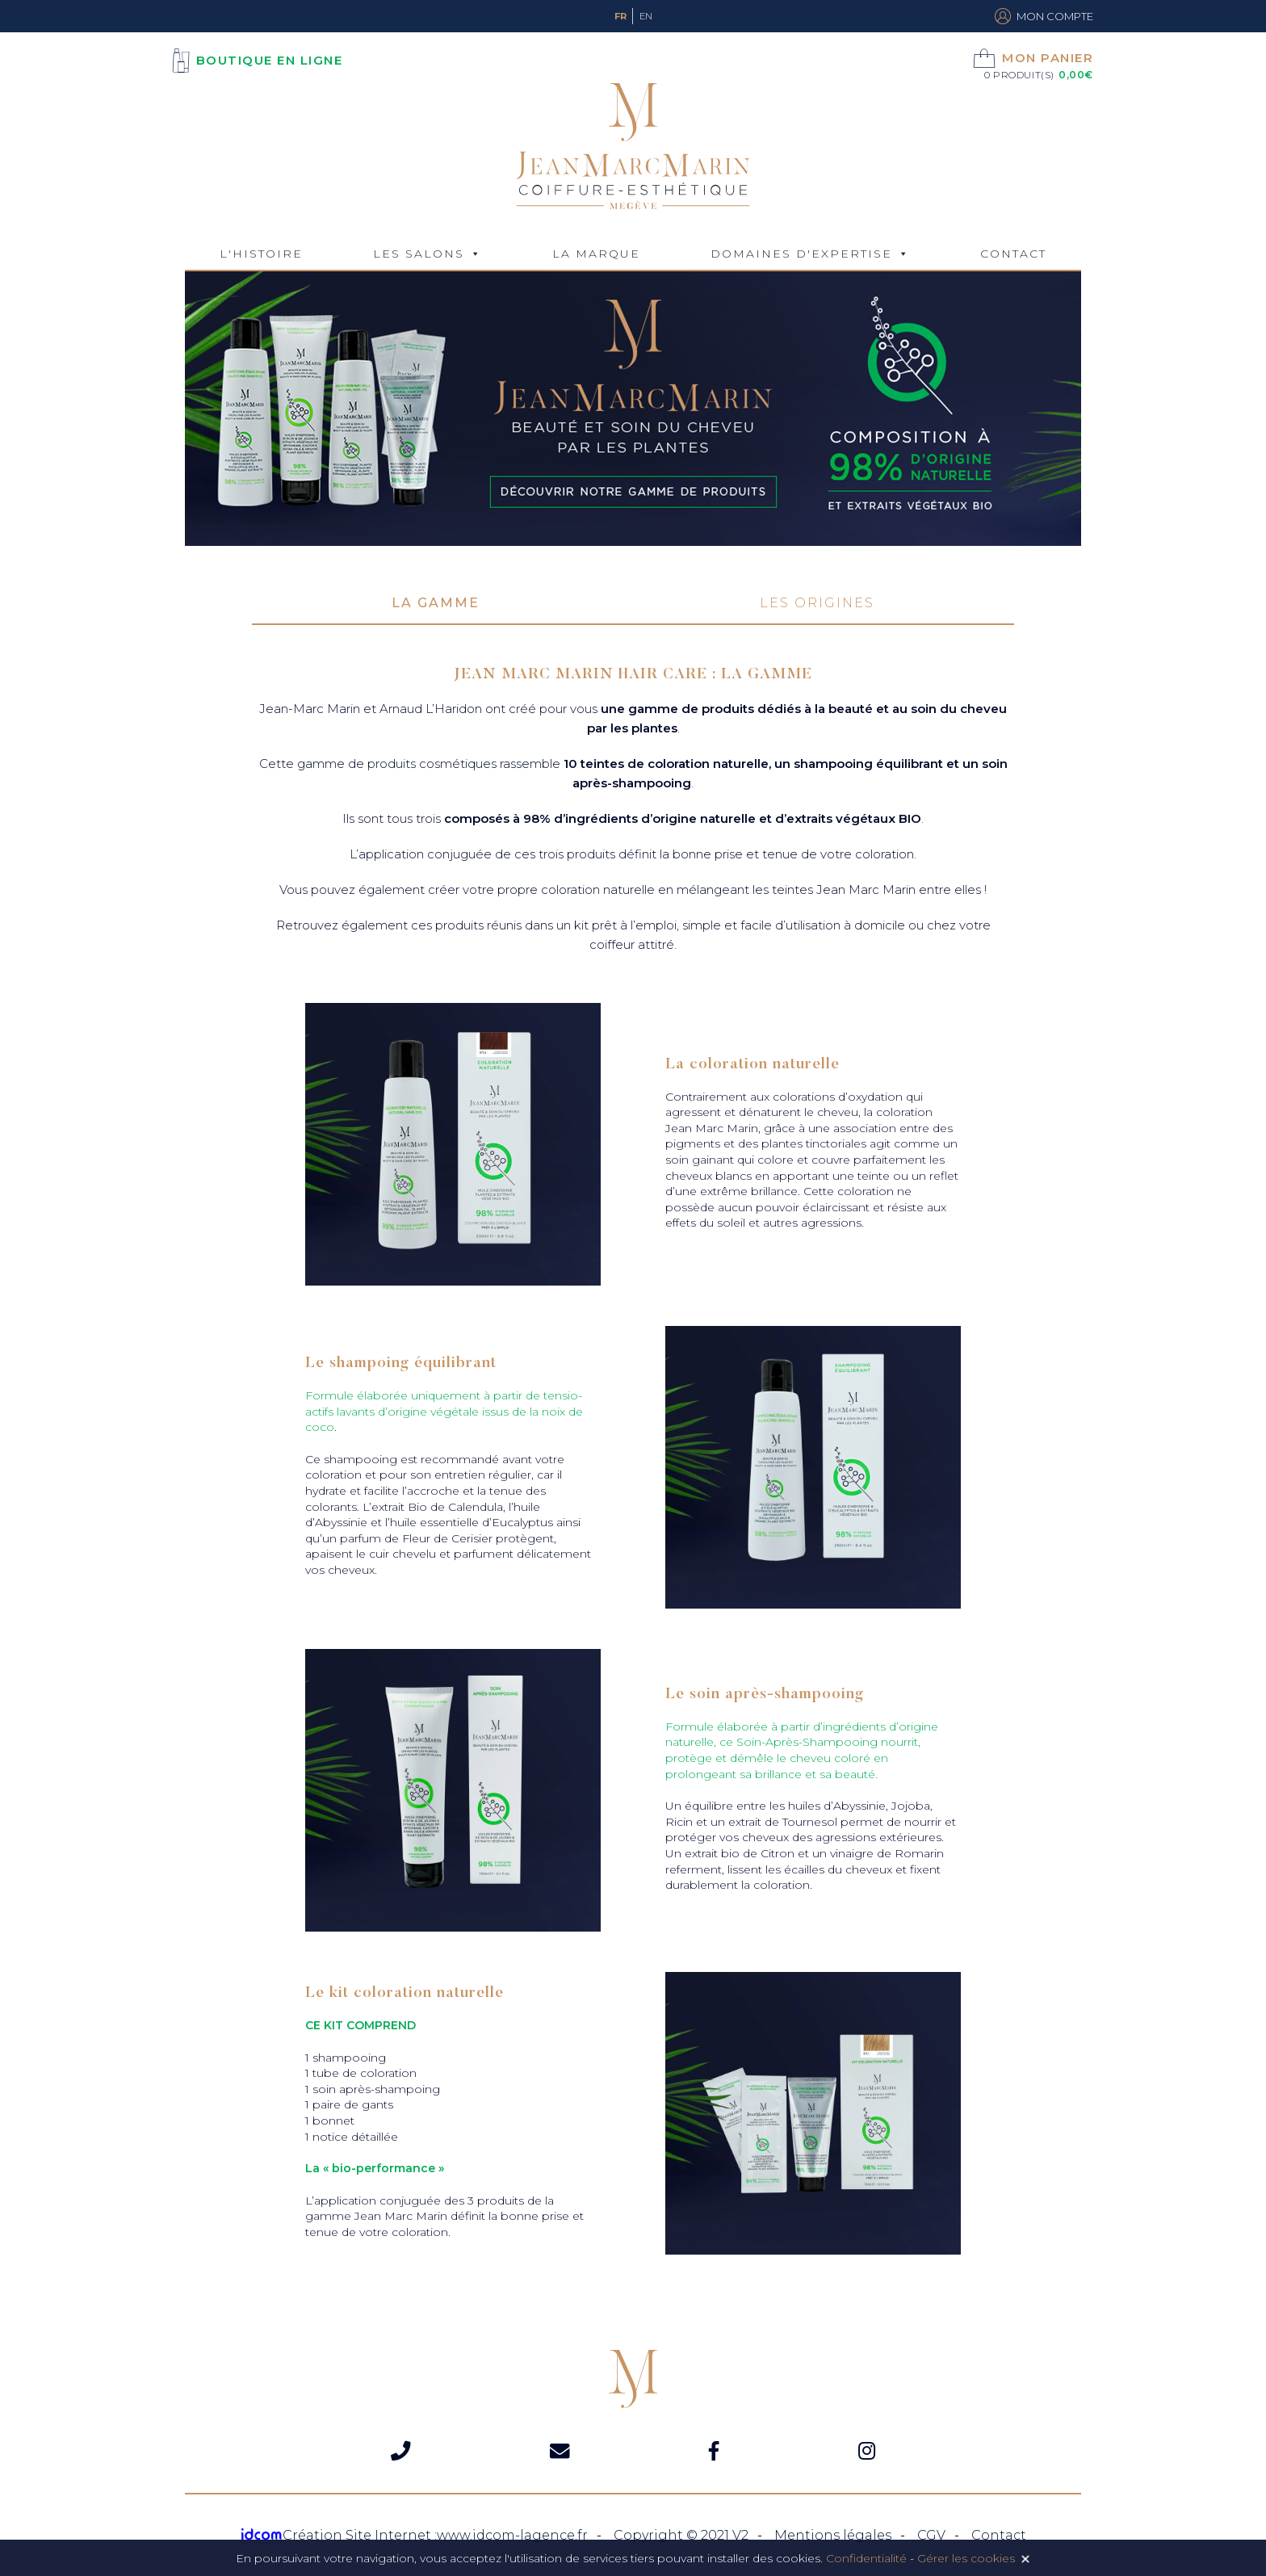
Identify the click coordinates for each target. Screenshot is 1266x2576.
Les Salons (418, 253)
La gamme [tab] (436, 602)
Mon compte (1044, 16)
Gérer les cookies (966, 2558)
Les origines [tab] (817, 602)
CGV (931, 2534)
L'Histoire (261, 253)
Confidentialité (866, 2558)
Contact (1013, 253)
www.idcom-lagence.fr (512, 2534)
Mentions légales (832, 2534)
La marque (596, 253)
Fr (620, 16)
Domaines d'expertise (801, 253)
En (645, 16)
